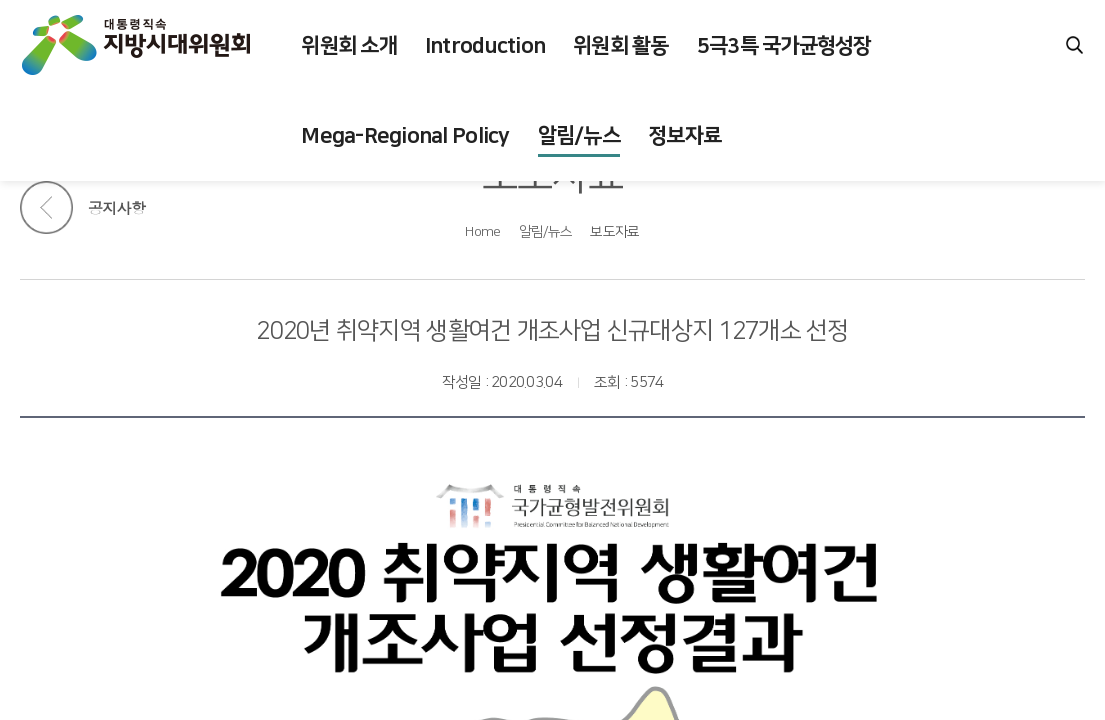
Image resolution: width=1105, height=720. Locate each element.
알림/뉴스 (545, 232)
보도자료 (614, 232)
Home (482, 232)
